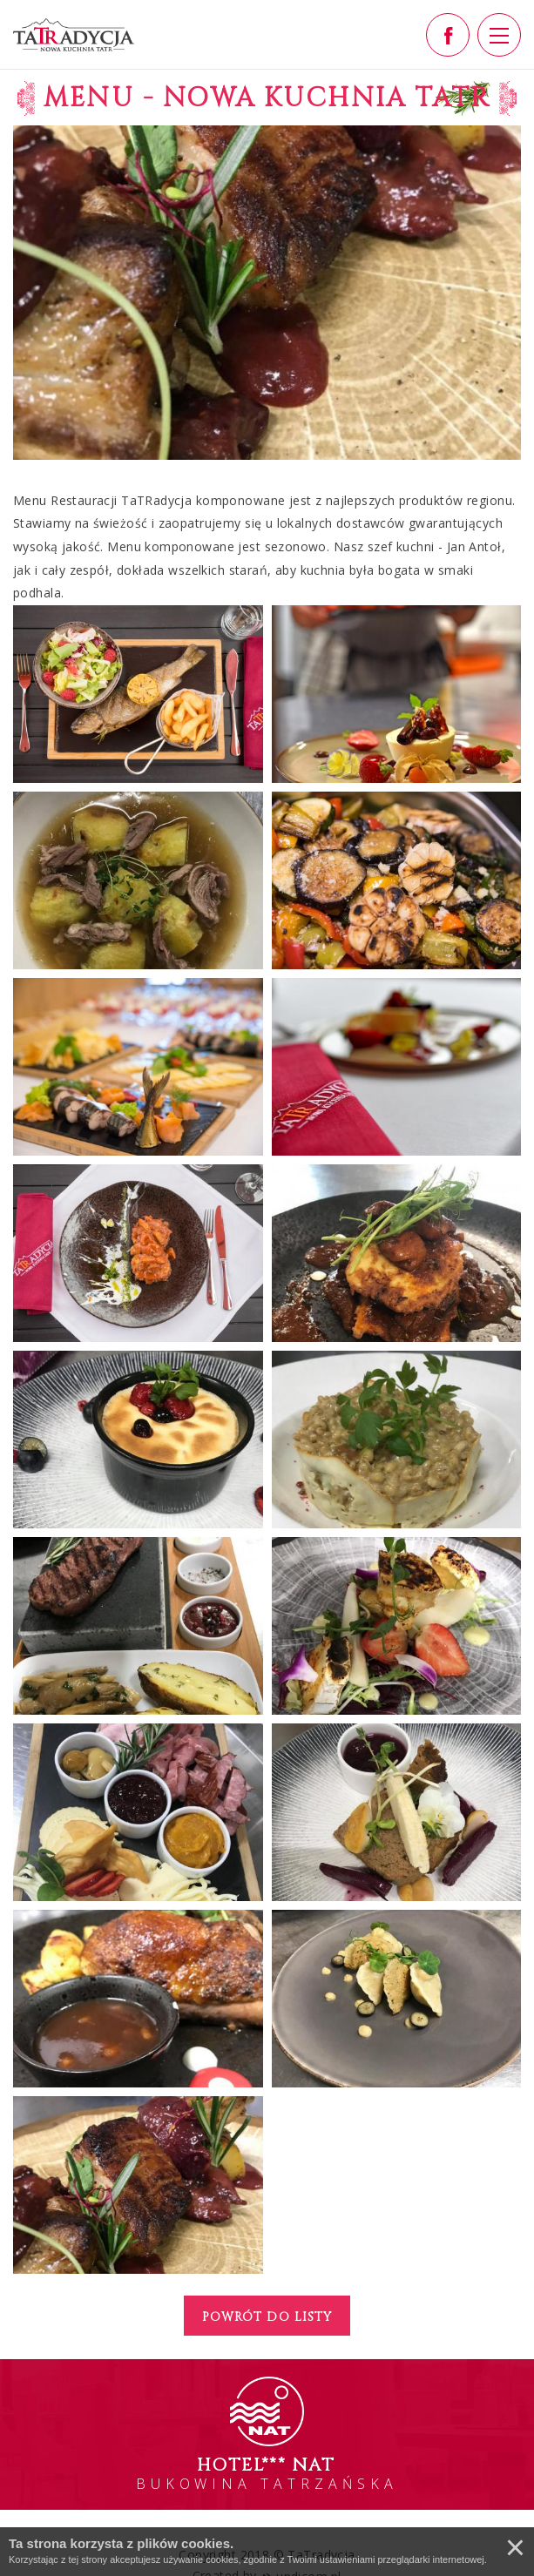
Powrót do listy (266, 2317)
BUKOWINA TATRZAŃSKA (267, 2472)
